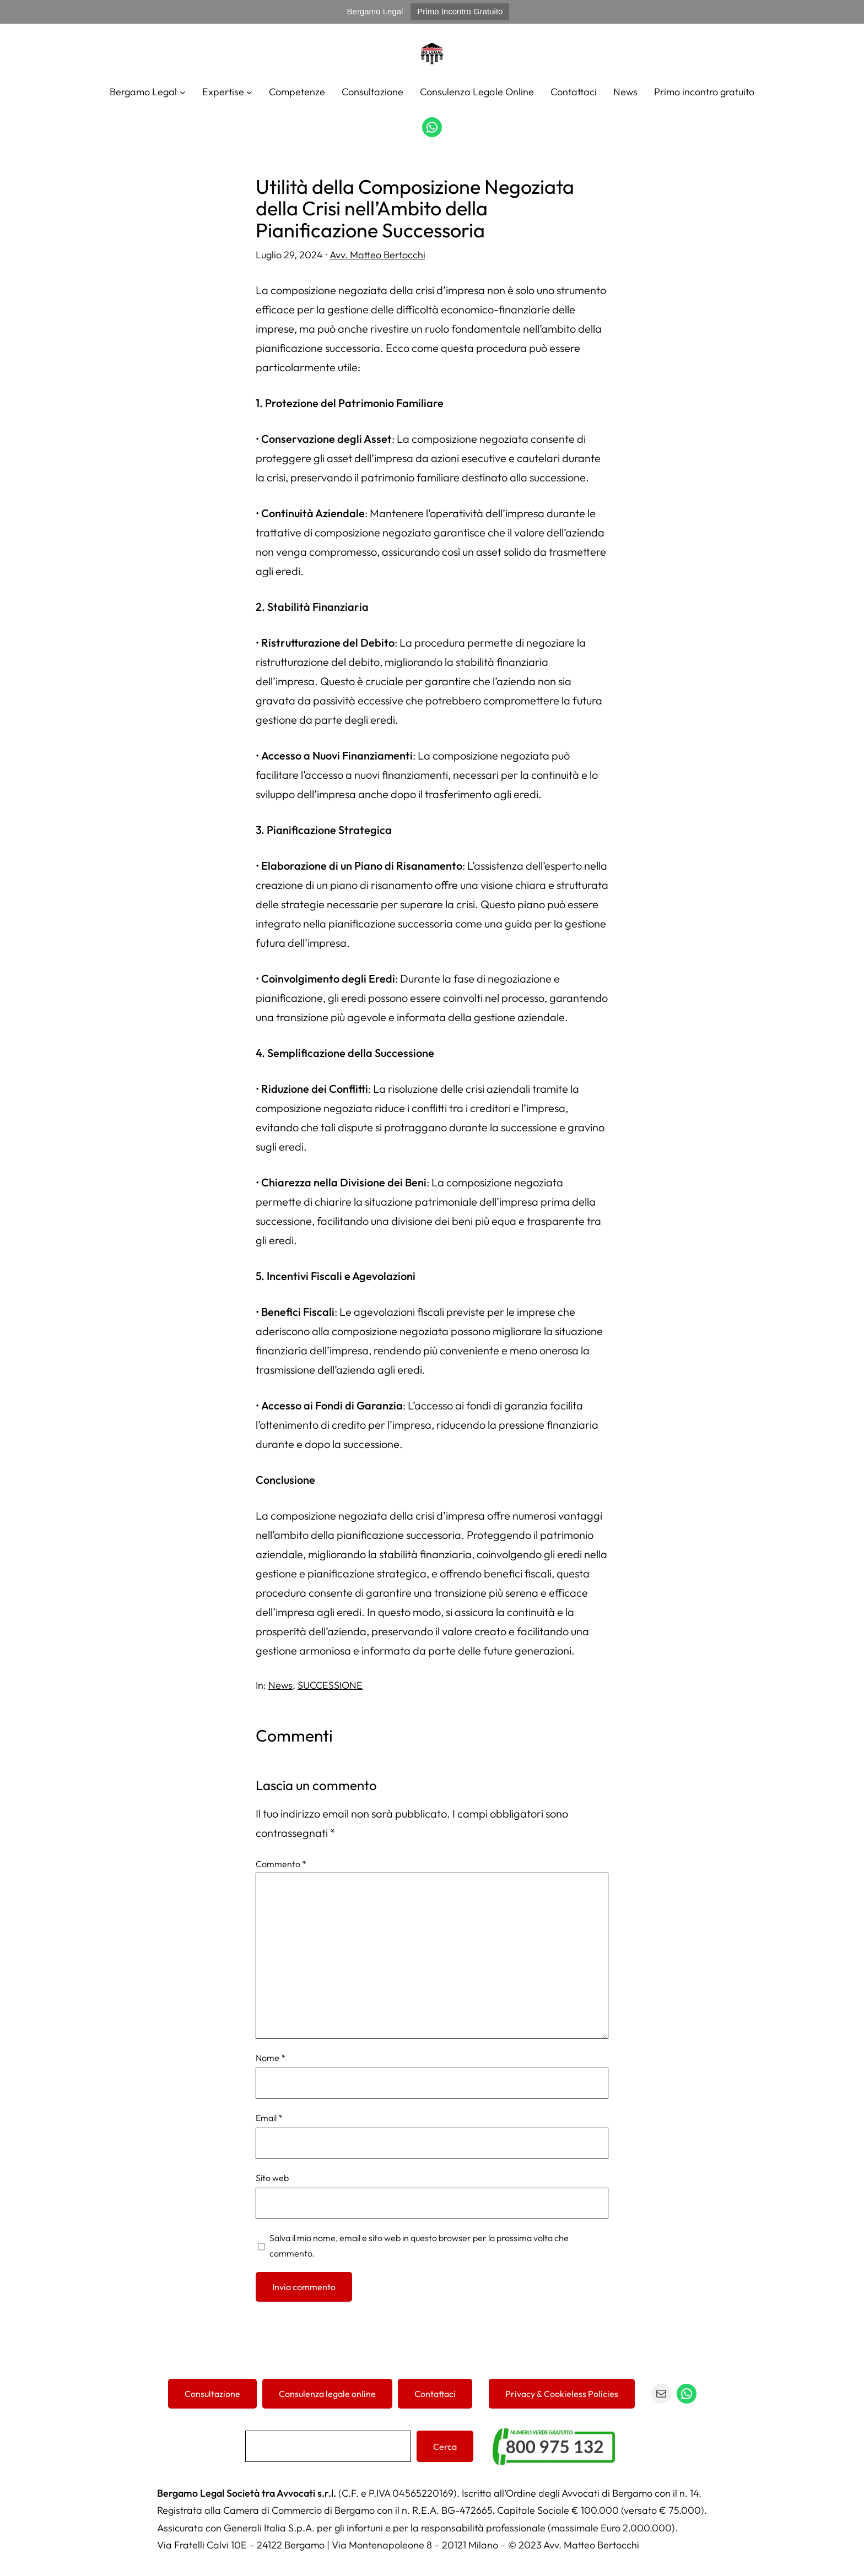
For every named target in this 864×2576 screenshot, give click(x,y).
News (280, 1685)
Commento (281, 1863)
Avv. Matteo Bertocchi (377, 254)
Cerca (445, 2446)
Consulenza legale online (327, 2393)
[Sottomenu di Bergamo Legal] (183, 92)
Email (269, 2117)
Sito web (272, 2177)
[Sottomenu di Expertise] (249, 92)
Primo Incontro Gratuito (460, 11)
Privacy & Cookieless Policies (561, 2393)
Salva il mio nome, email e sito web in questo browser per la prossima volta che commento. (419, 2245)
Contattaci (435, 2393)
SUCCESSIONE (330, 1685)
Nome (270, 2057)
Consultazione (212, 2393)
